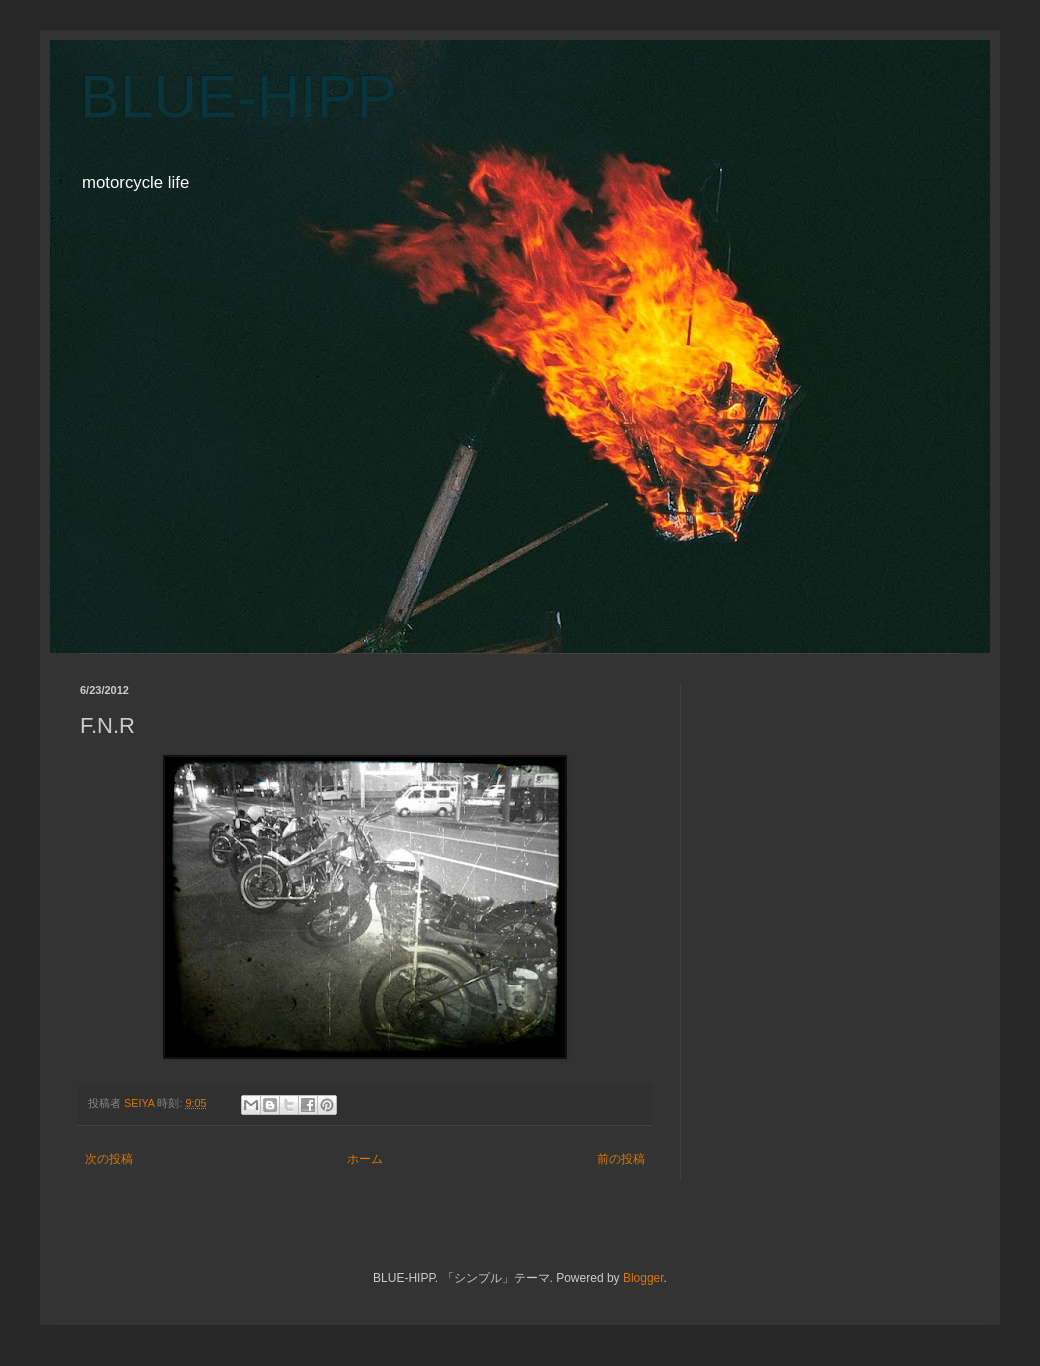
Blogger (643, 1278)
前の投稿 (621, 1159)
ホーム (365, 1159)
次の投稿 (109, 1159)
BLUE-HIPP (238, 96)
